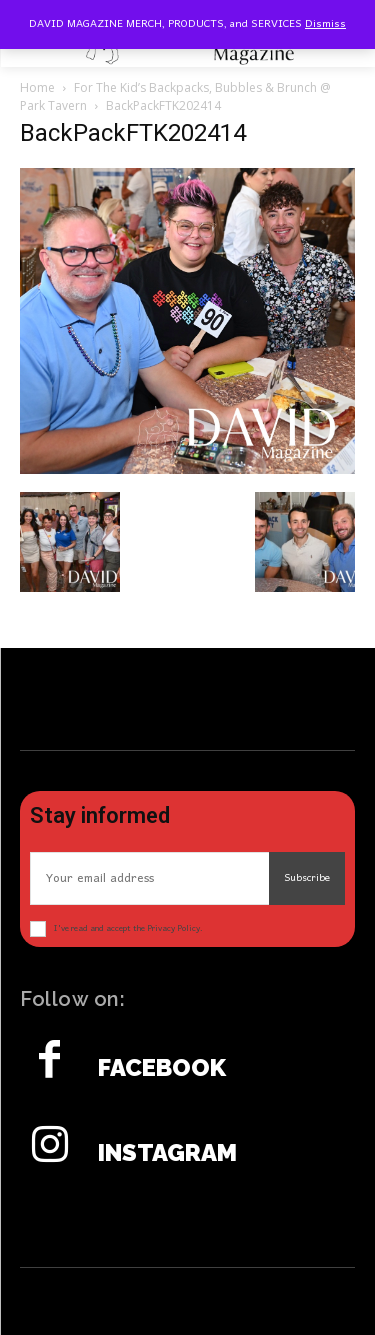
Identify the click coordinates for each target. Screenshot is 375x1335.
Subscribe (307, 878)
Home (37, 87)
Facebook (162, 1068)
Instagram (167, 1153)
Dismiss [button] (325, 24)
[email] (149, 878)
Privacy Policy (173, 928)
